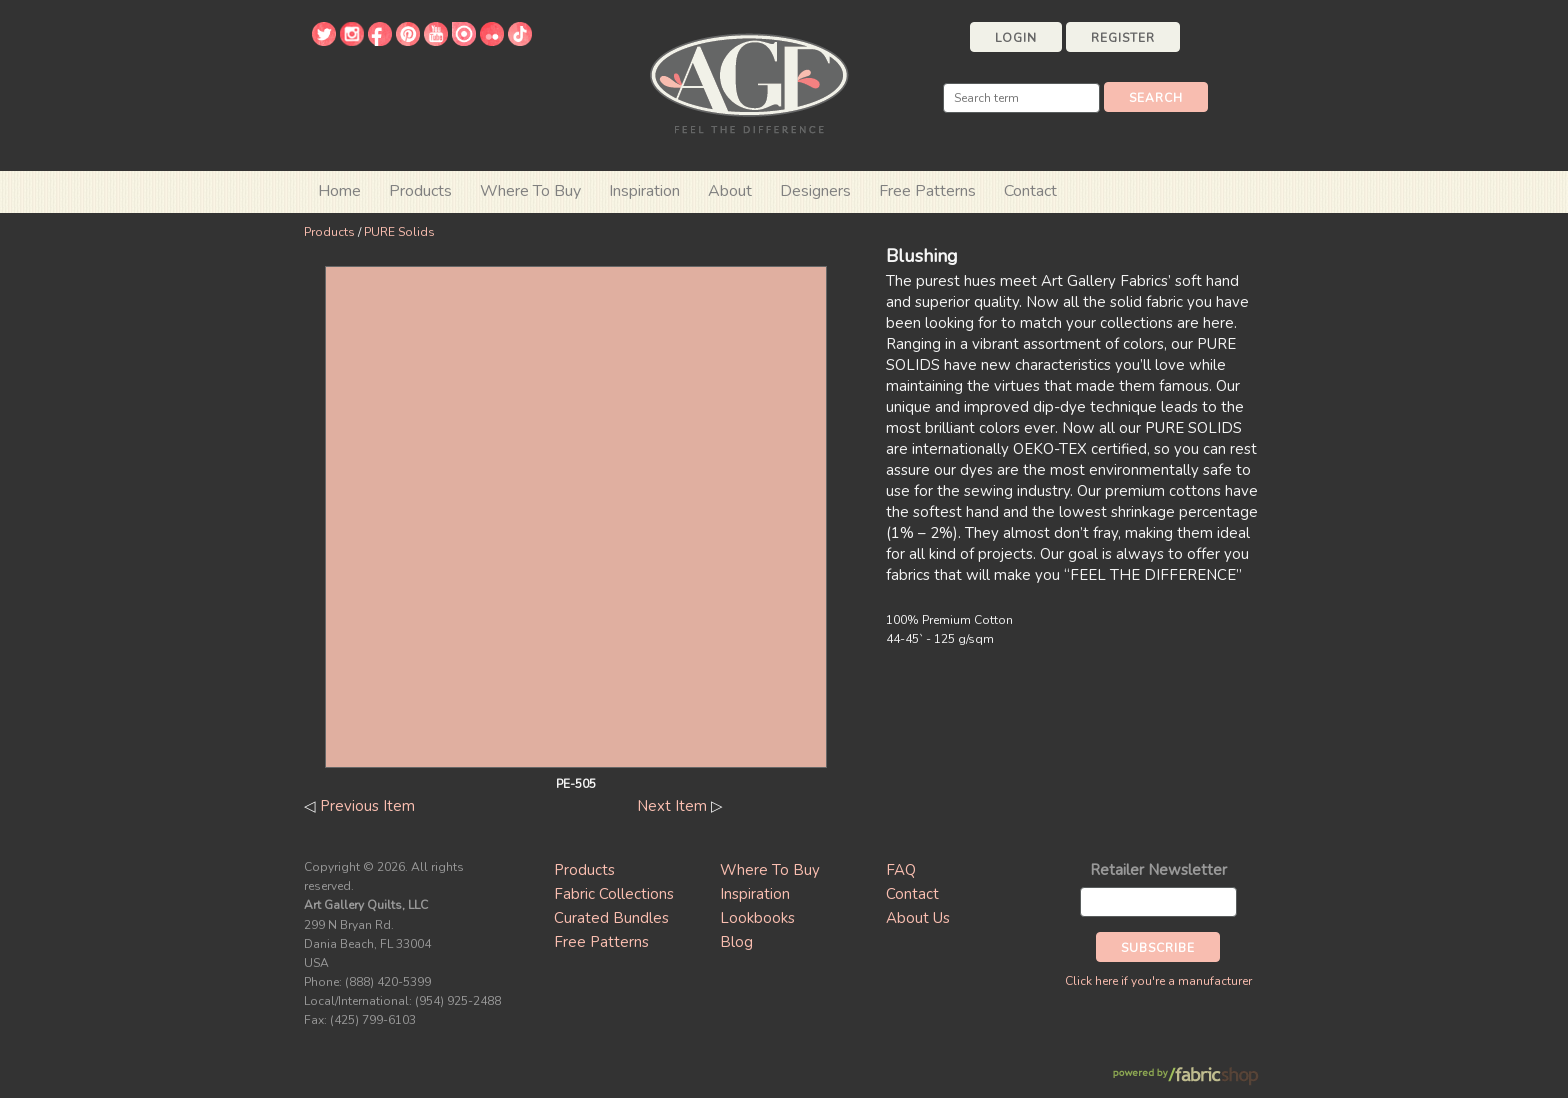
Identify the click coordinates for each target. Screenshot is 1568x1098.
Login (1016, 38)
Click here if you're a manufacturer (1158, 981)
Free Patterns (927, 191)
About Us (918, 918)
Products (329, 232)
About (730, 191)
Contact (1030, 191)
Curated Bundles (611, 918)
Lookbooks (757, 918)
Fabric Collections (614, 894)
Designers (815, 191)
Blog (736, 942)
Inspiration (644, 191)
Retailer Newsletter (1158, 870)
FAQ (901, 870)
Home (339, 191)
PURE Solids (399, 232)
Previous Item (367, 806)
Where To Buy (770, 870)
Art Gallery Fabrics (749, 81)
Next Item (672, 806)
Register (1123, 38)
